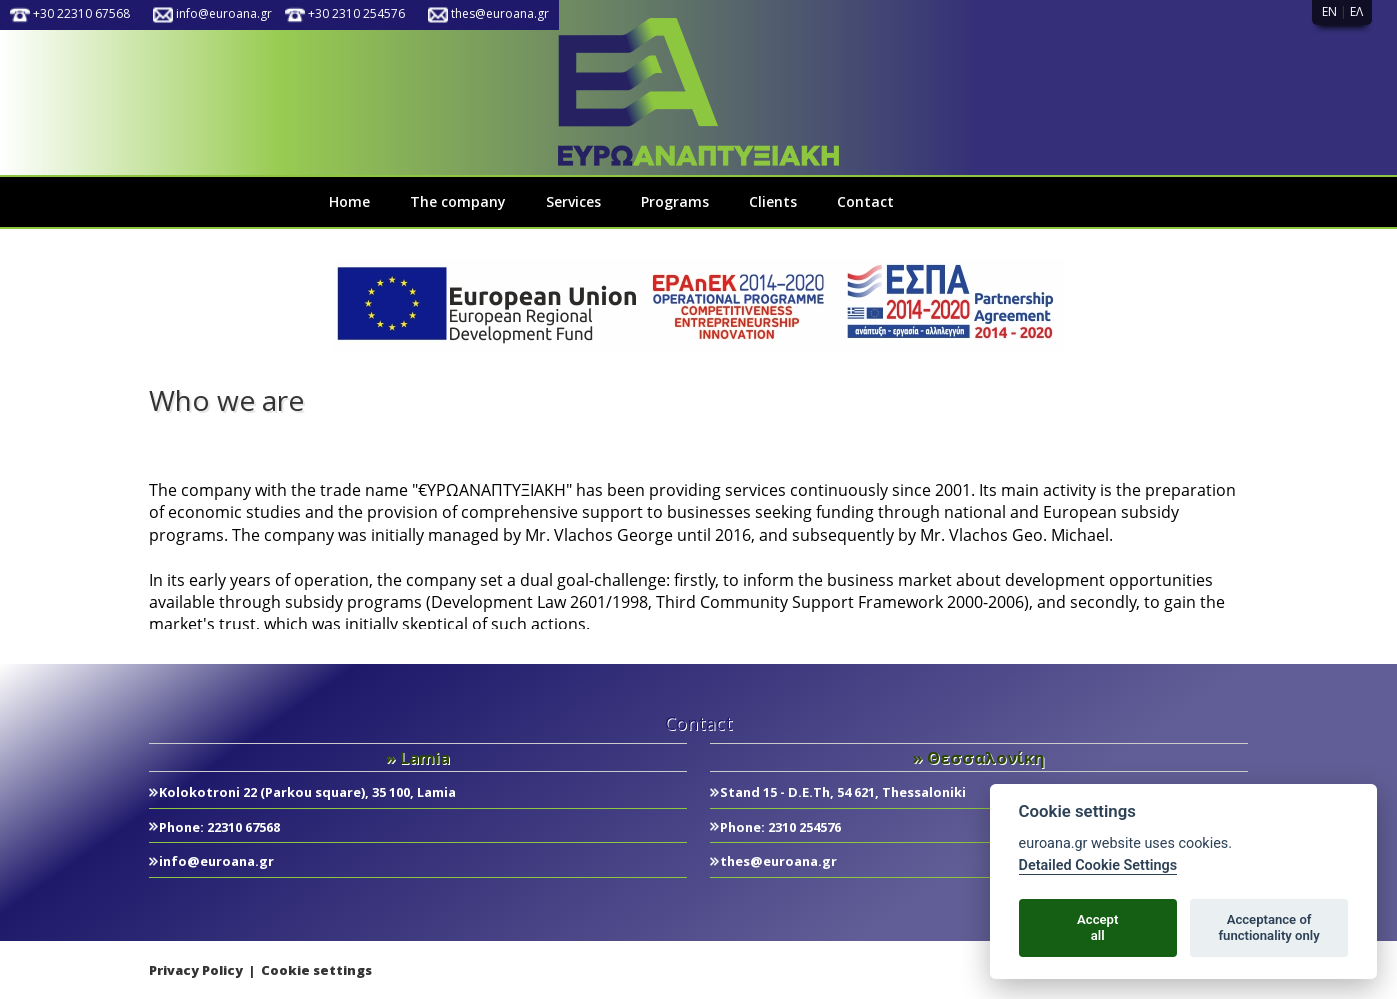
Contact (865, 201)
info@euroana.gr (224, 13)
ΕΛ (1356, 11)
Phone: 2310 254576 (780, 827)
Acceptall (1097, 927)
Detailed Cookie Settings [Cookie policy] (1098, 865)
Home (349, 201)
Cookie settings (316, 970)
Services (573, 201)
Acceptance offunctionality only (1268, 927)
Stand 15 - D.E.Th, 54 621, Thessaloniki (843, 792)
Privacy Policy (196, 970)
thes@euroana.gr (500, 13)
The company (458, 201)
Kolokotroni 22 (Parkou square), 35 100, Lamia (307, 792)
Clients (773, 201)
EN (1329, 11)
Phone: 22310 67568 (219, 827)
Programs (675, 201)
